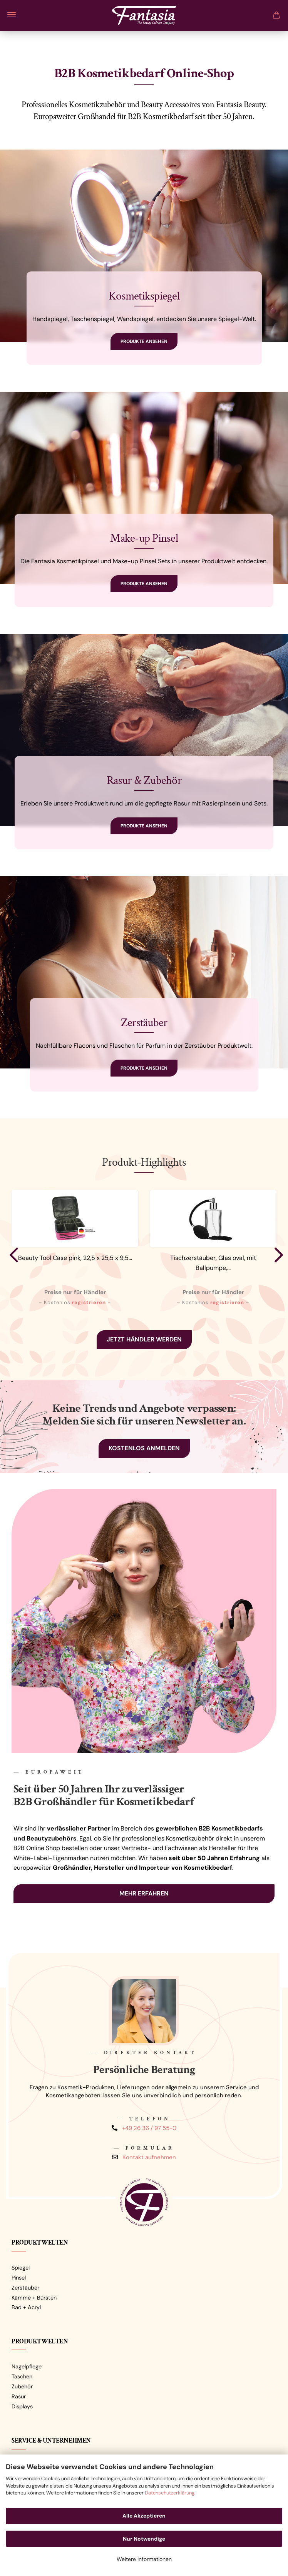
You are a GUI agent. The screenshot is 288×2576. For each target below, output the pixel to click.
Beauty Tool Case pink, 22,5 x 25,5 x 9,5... (75, 1258)
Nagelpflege (27, 2366)
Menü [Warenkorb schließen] (11, 14)
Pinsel (19, 2277)
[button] (11, 1254)
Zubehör (22, 2386)
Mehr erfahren (144, 1893)
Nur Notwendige (144, 2538)
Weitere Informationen (144, 2559)
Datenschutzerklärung (169, 2492)
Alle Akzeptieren (144, 2515)
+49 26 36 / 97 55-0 (149, 2128)
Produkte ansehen (144, 341)
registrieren (89, 1302)
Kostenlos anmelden (144, 1448)
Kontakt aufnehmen (149, 2157)
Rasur (19, 2396)
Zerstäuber (25, 2287)
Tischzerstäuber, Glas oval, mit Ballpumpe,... (213, 1263)
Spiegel (21, 2267)
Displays (22, 2406)
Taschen (22, 2376)
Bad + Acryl (26, 2307)
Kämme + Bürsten (34, 2297)
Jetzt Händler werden (144, 1339)
